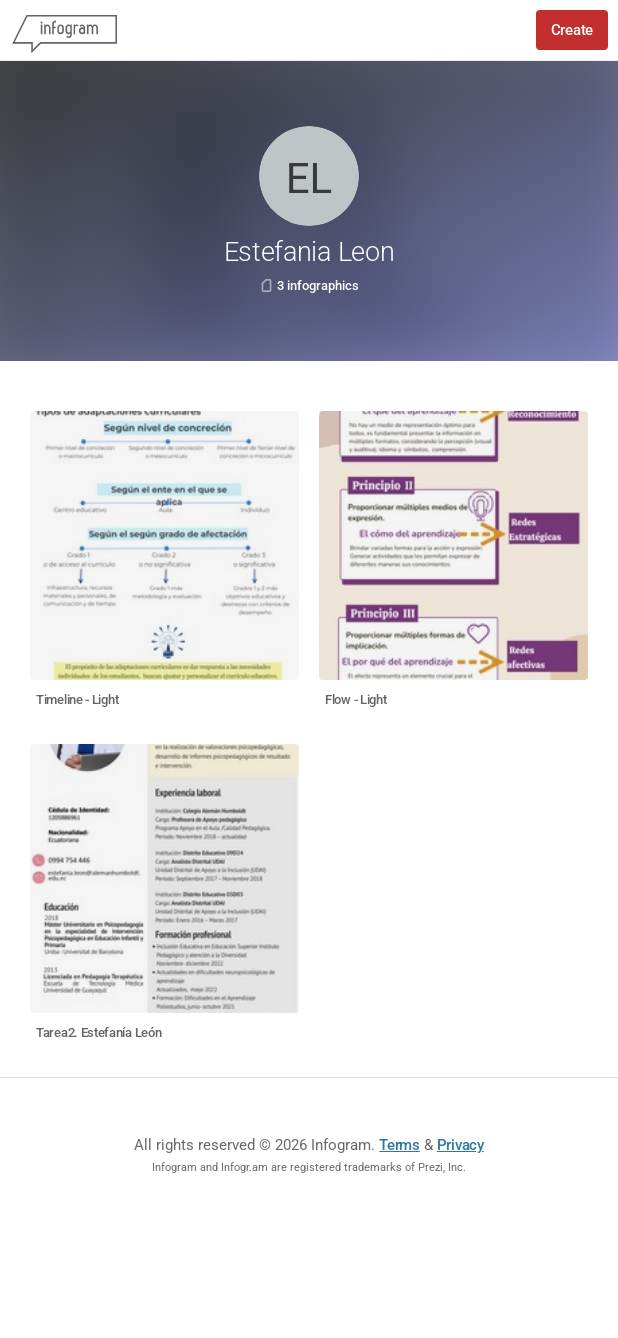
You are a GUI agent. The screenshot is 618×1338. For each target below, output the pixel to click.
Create (572, 30)
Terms (399, 1145)
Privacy (460, 1145)
